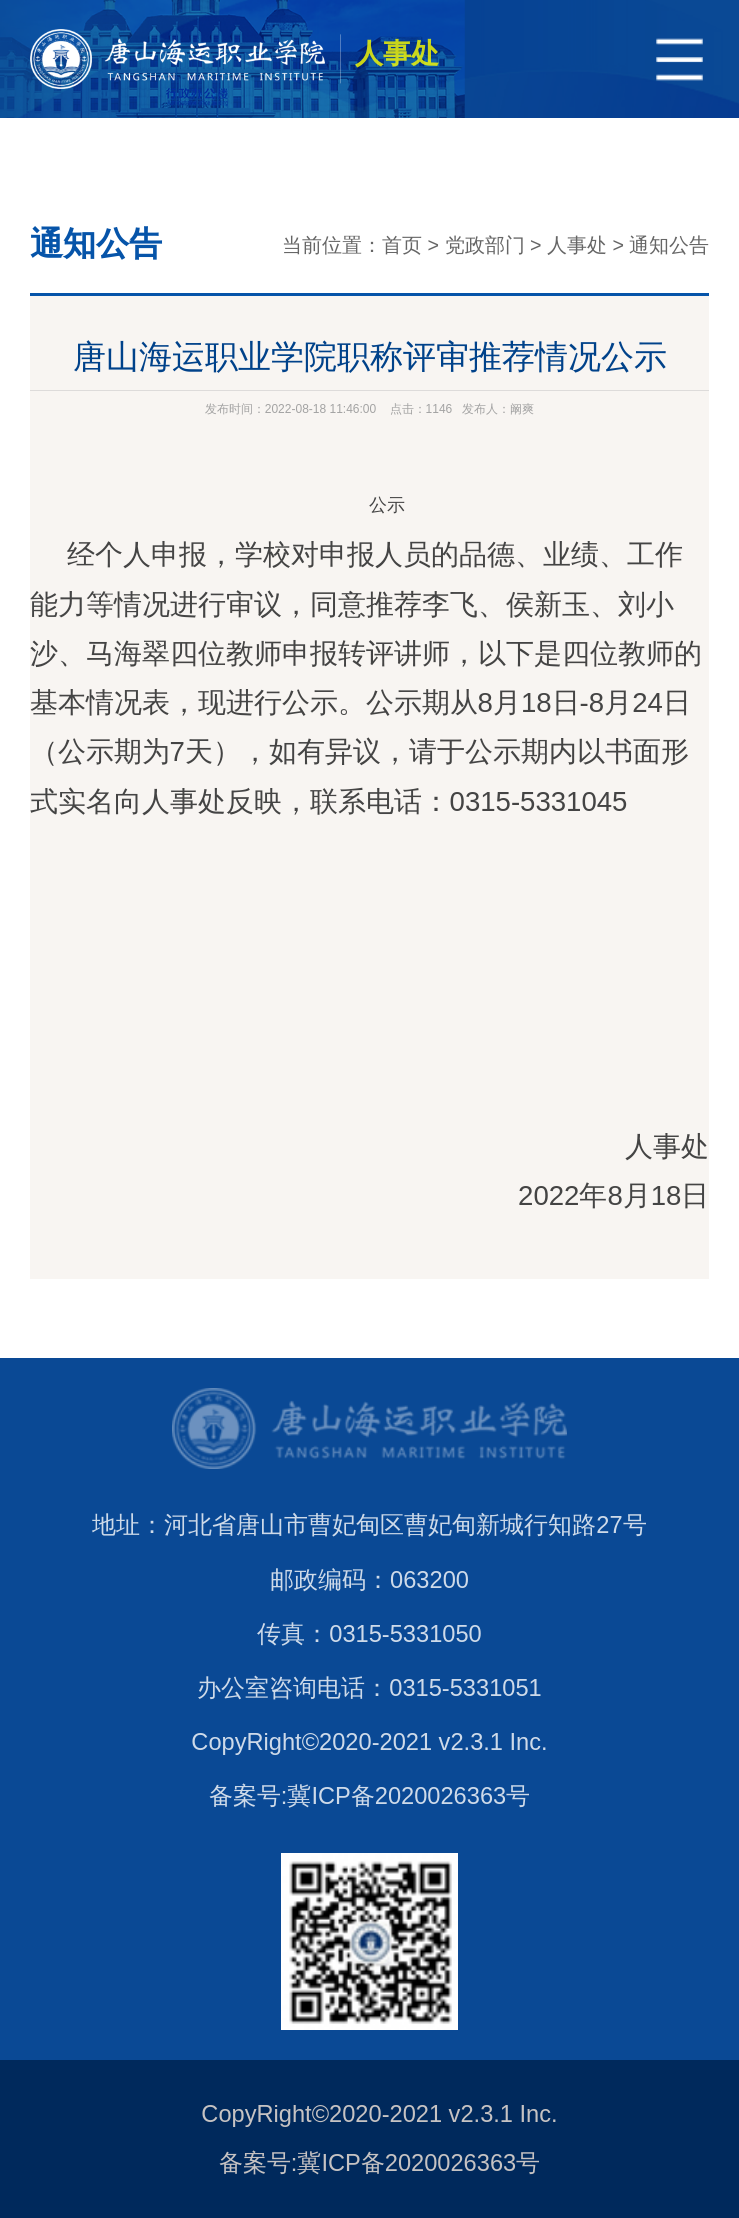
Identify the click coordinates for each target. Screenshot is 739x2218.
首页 (402, 245)
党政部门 (485, 245)
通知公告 (669, 245)
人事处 (577, 245)
